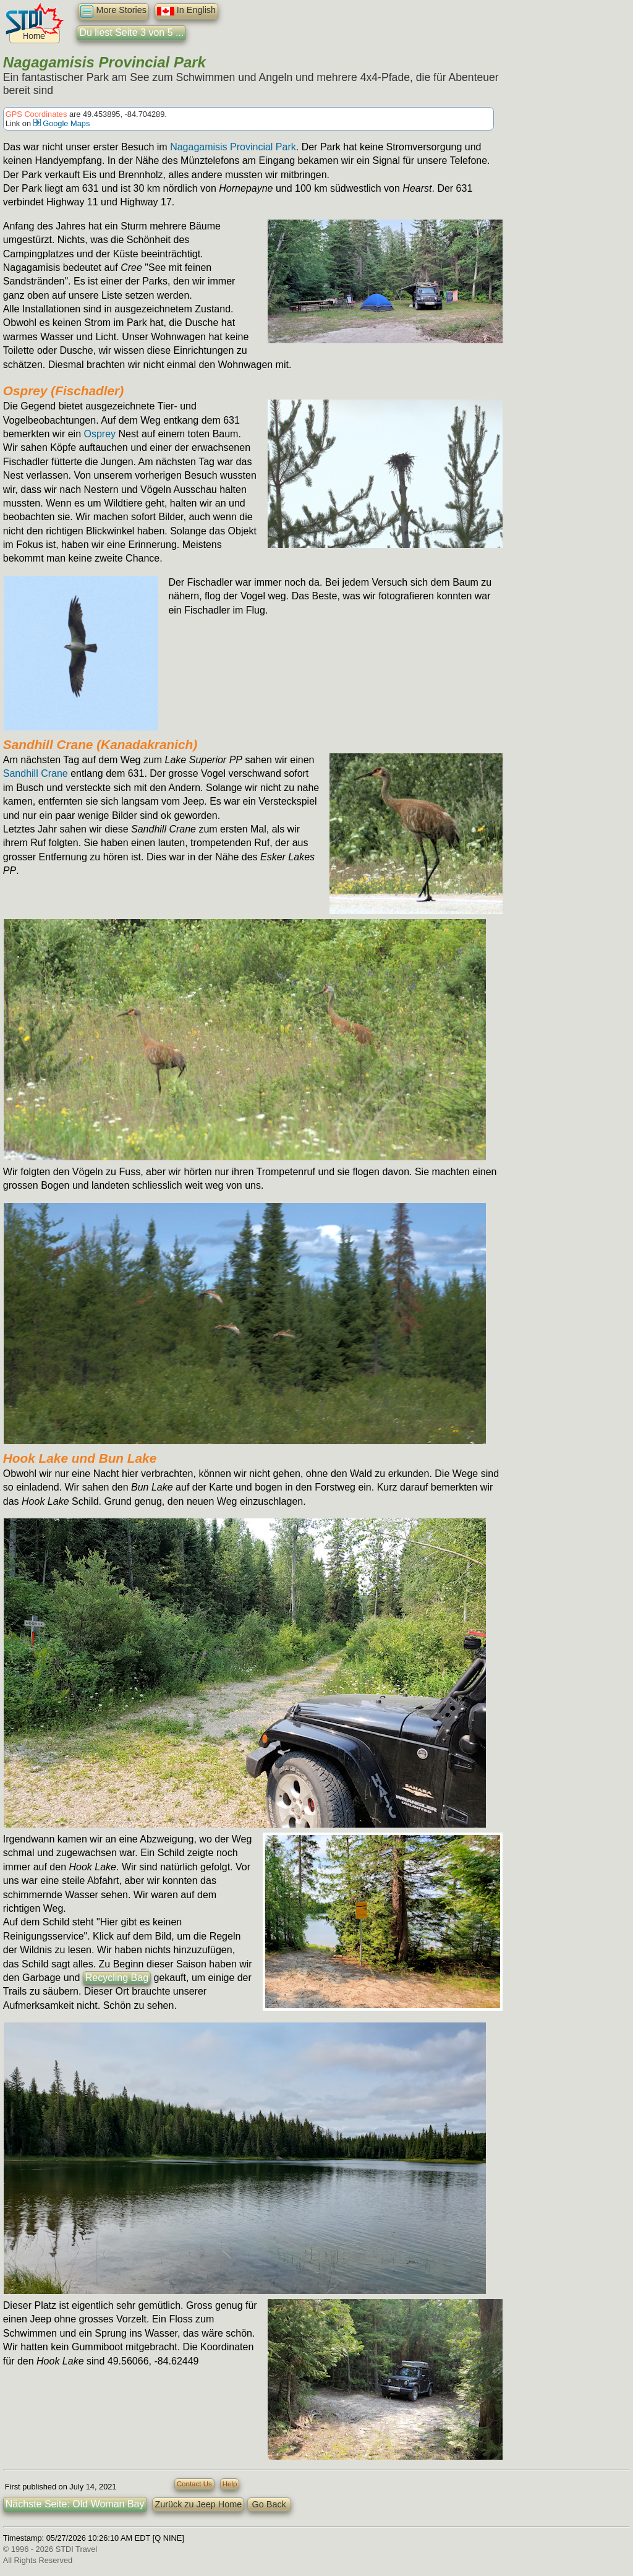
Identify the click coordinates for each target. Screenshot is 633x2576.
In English (186, 11)
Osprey (100, 434)
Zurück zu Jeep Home (198, 2504)
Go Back (269, 2504)
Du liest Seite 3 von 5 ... (131, 32)
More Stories (113, 11)
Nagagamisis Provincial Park (233, 147)
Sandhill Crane (35, 773)
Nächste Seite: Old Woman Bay (75, 2504)
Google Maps (61, 123)
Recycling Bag (116, 1977)
